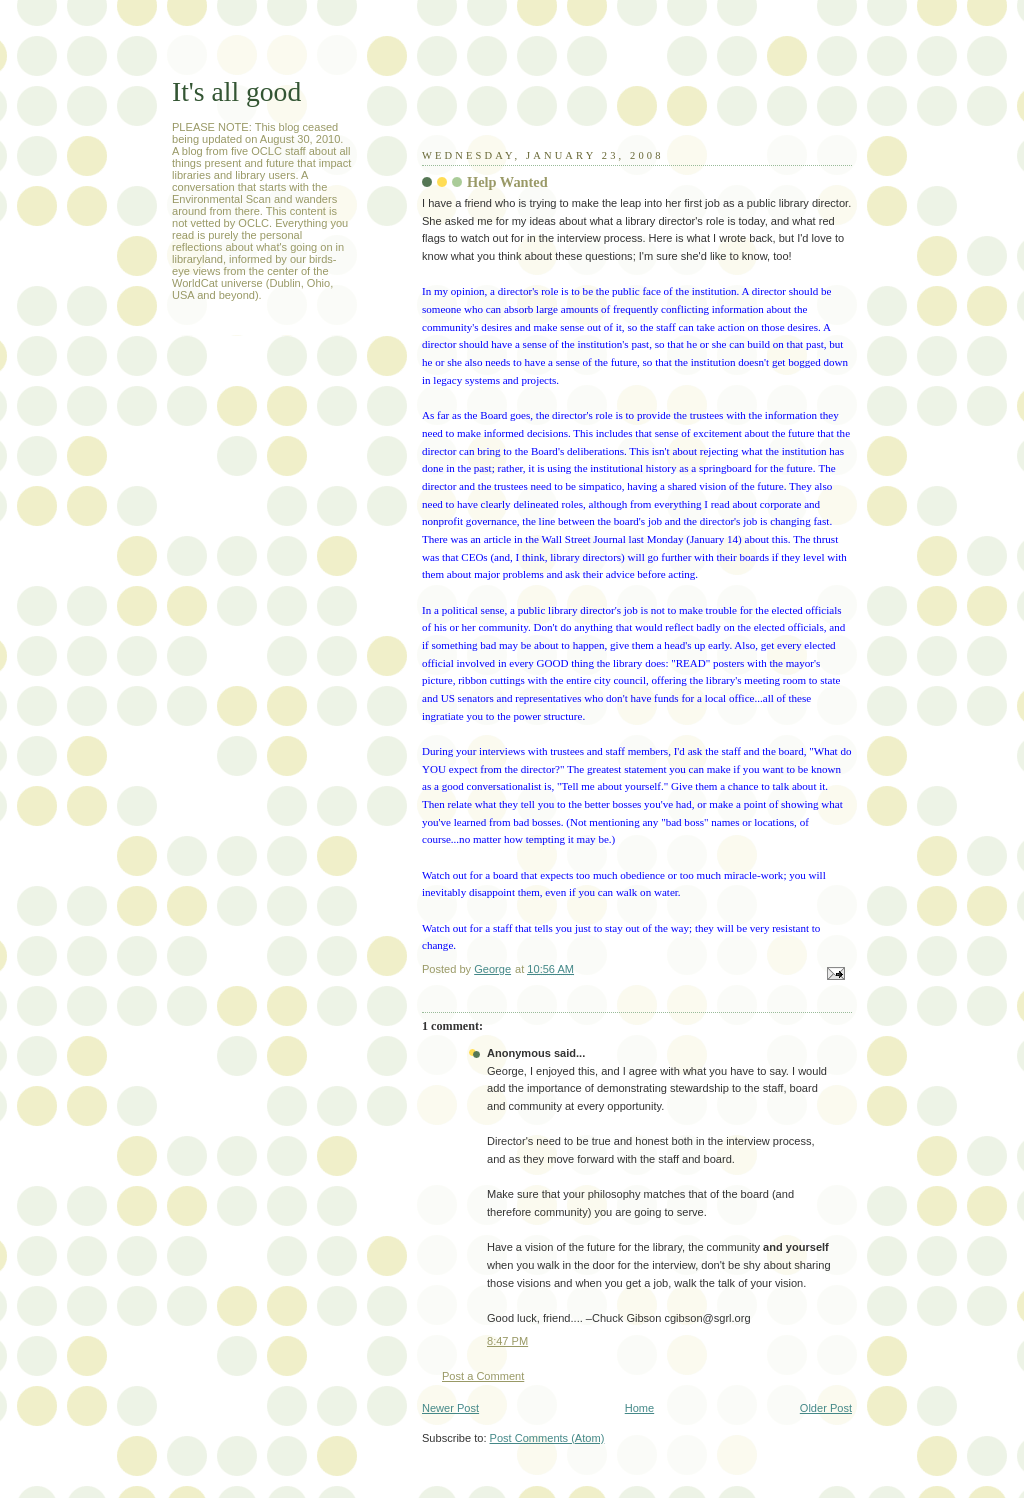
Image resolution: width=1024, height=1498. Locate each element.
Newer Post (450, 1408)
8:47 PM (507, 1341)
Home (639, 1408)
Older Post (826, 1408)
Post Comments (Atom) (547, 1438)
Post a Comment (483, 1376)
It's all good (236, 91)
